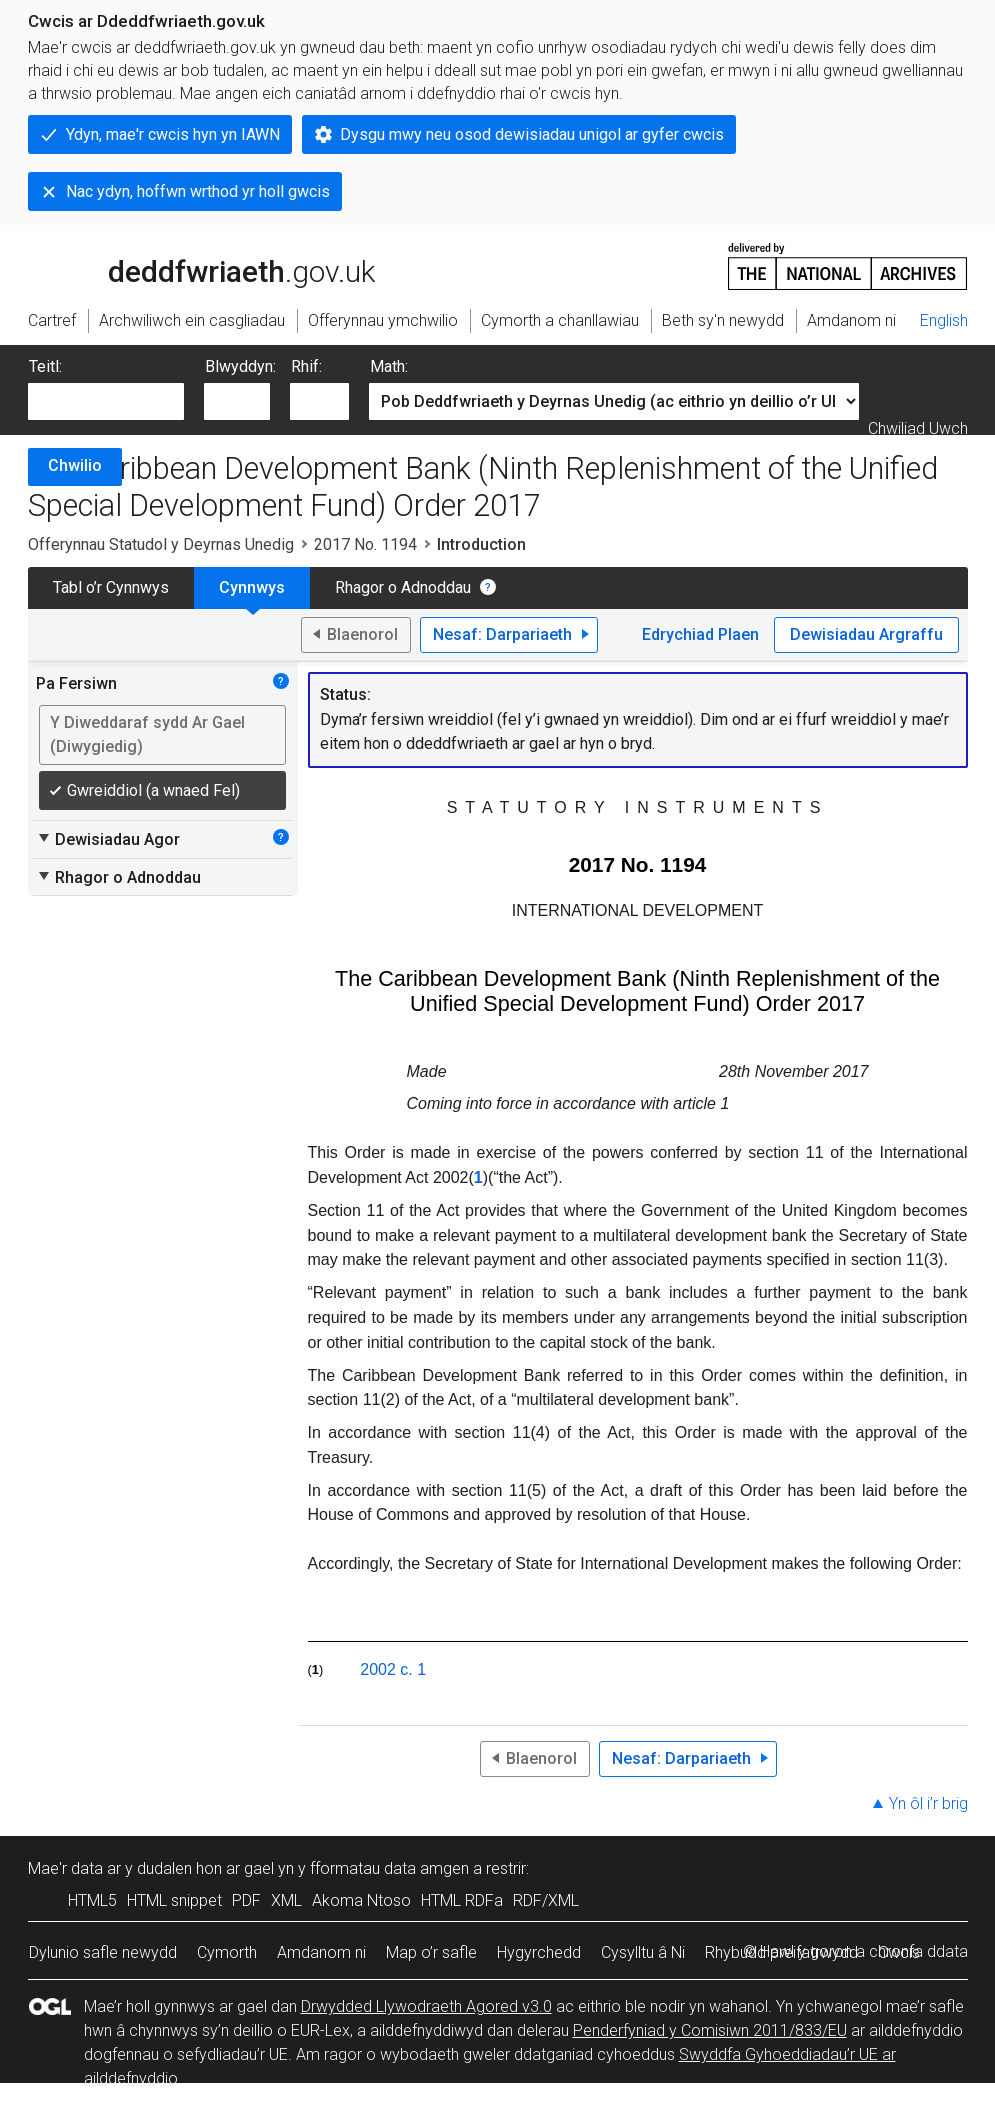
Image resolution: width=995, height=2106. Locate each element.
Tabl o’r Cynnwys (111, 587)
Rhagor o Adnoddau (403, 587)
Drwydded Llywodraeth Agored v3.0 (426, 2006)
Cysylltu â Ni (643, 1952)
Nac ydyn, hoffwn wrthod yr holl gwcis (198, 191)
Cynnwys (252, 587)
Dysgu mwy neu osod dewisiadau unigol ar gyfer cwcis (532, 134)
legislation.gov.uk (186, 265)
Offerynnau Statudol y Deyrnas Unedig (161, 544)
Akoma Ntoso (361, 1900)
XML (286, 1900)
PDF (246, 1900)
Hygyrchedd (539, 1952)
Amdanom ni (321, 1952)
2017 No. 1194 (365, 544)
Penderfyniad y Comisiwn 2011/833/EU (710, 2030)
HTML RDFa (462, 1900)
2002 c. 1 (393, 1669)
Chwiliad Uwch (918, 428)
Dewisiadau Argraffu (866, 634)
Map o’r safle (431, 1952)
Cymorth (227, 1952)
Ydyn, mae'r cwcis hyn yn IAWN (173, 134)
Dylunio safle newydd (103, 1952)
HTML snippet (174, 1900)
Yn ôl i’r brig (928, 1803)
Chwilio (75, 465)
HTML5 (92, 1900)
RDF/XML (546, 1900)
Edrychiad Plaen (700, 634)
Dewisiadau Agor (108, 839)
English (944, 320)
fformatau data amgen (389, 1868)
